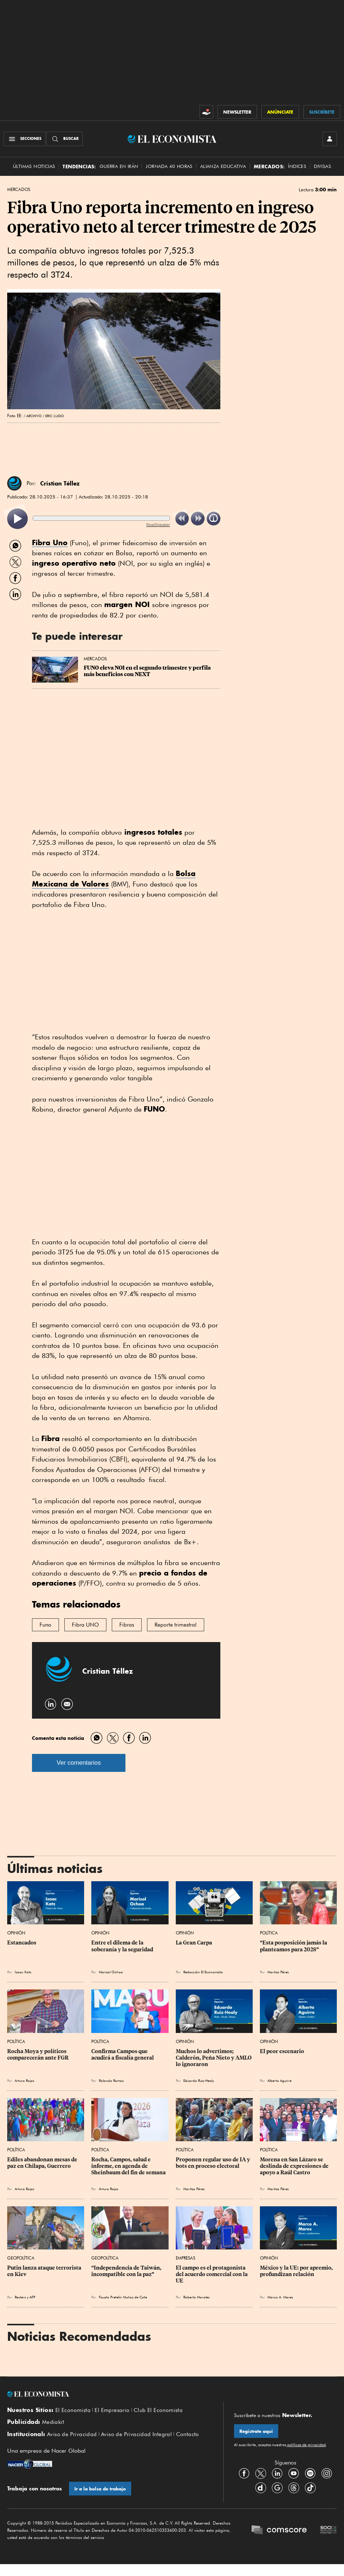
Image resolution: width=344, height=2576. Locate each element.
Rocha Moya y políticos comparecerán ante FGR (38, 2054)
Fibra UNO (85, 1625)
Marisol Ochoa (111, 1972)
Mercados (18, 189)
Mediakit (53, 2422)
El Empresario (112, 2410)
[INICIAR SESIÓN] (329, 139)
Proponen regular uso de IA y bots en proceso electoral (213, 2162)
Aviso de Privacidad (72, 2434)
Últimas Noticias (34, 166)
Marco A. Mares (280, 2297)
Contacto (187, 2434)
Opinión (16, 1933)
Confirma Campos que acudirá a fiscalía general (122, 2054)
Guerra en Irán (119, 166)
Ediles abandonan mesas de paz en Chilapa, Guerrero (42, 2162)
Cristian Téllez (59, 483)
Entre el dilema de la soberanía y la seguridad (122, 1945)
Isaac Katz (23, 1972)
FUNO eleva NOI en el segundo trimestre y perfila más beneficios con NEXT (148, 671)
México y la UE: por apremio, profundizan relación (297, 2271)
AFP (32, 2297)
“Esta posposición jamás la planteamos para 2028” (294, 1945)
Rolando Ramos (111, 2080)
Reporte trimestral (176, 1625)
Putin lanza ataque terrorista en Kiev (44, 2271)
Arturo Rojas (24, 2080)
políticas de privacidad (306, 2444)
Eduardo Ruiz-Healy (198, 2080)
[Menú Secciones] (24, 139)
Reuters (20, 2297)
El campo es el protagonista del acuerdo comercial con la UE (212, 2274)
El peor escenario (282, 2051)
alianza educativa (223, 166)
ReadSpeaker (158, 524)
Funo (45, 1625)
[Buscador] (64, 139)
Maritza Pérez (278, 1972)
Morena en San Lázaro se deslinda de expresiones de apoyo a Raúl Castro (295, 2166)
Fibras (126, 1625)
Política (269, 1933)
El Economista (73, 2410)
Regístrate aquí (256, 2431)
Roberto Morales (196, 2297)
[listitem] (17, 519)
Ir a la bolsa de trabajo (100, 2488)
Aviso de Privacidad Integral (136, 2434)
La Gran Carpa (194, 1942)
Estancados (21, 1942)
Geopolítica (21, 2258)
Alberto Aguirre (279, 2080)
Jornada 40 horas (169, 166)
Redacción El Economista (203, 1972)
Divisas (322, 166)
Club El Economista (158, 2410)
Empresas (185, 2258)
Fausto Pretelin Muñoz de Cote (123, 2297)
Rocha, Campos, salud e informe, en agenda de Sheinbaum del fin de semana (128, 2166)
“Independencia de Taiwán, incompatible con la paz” (126, 2271)
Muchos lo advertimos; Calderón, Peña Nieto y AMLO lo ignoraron (214, 2057)
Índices (297, 166)
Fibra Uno (50, 542)
